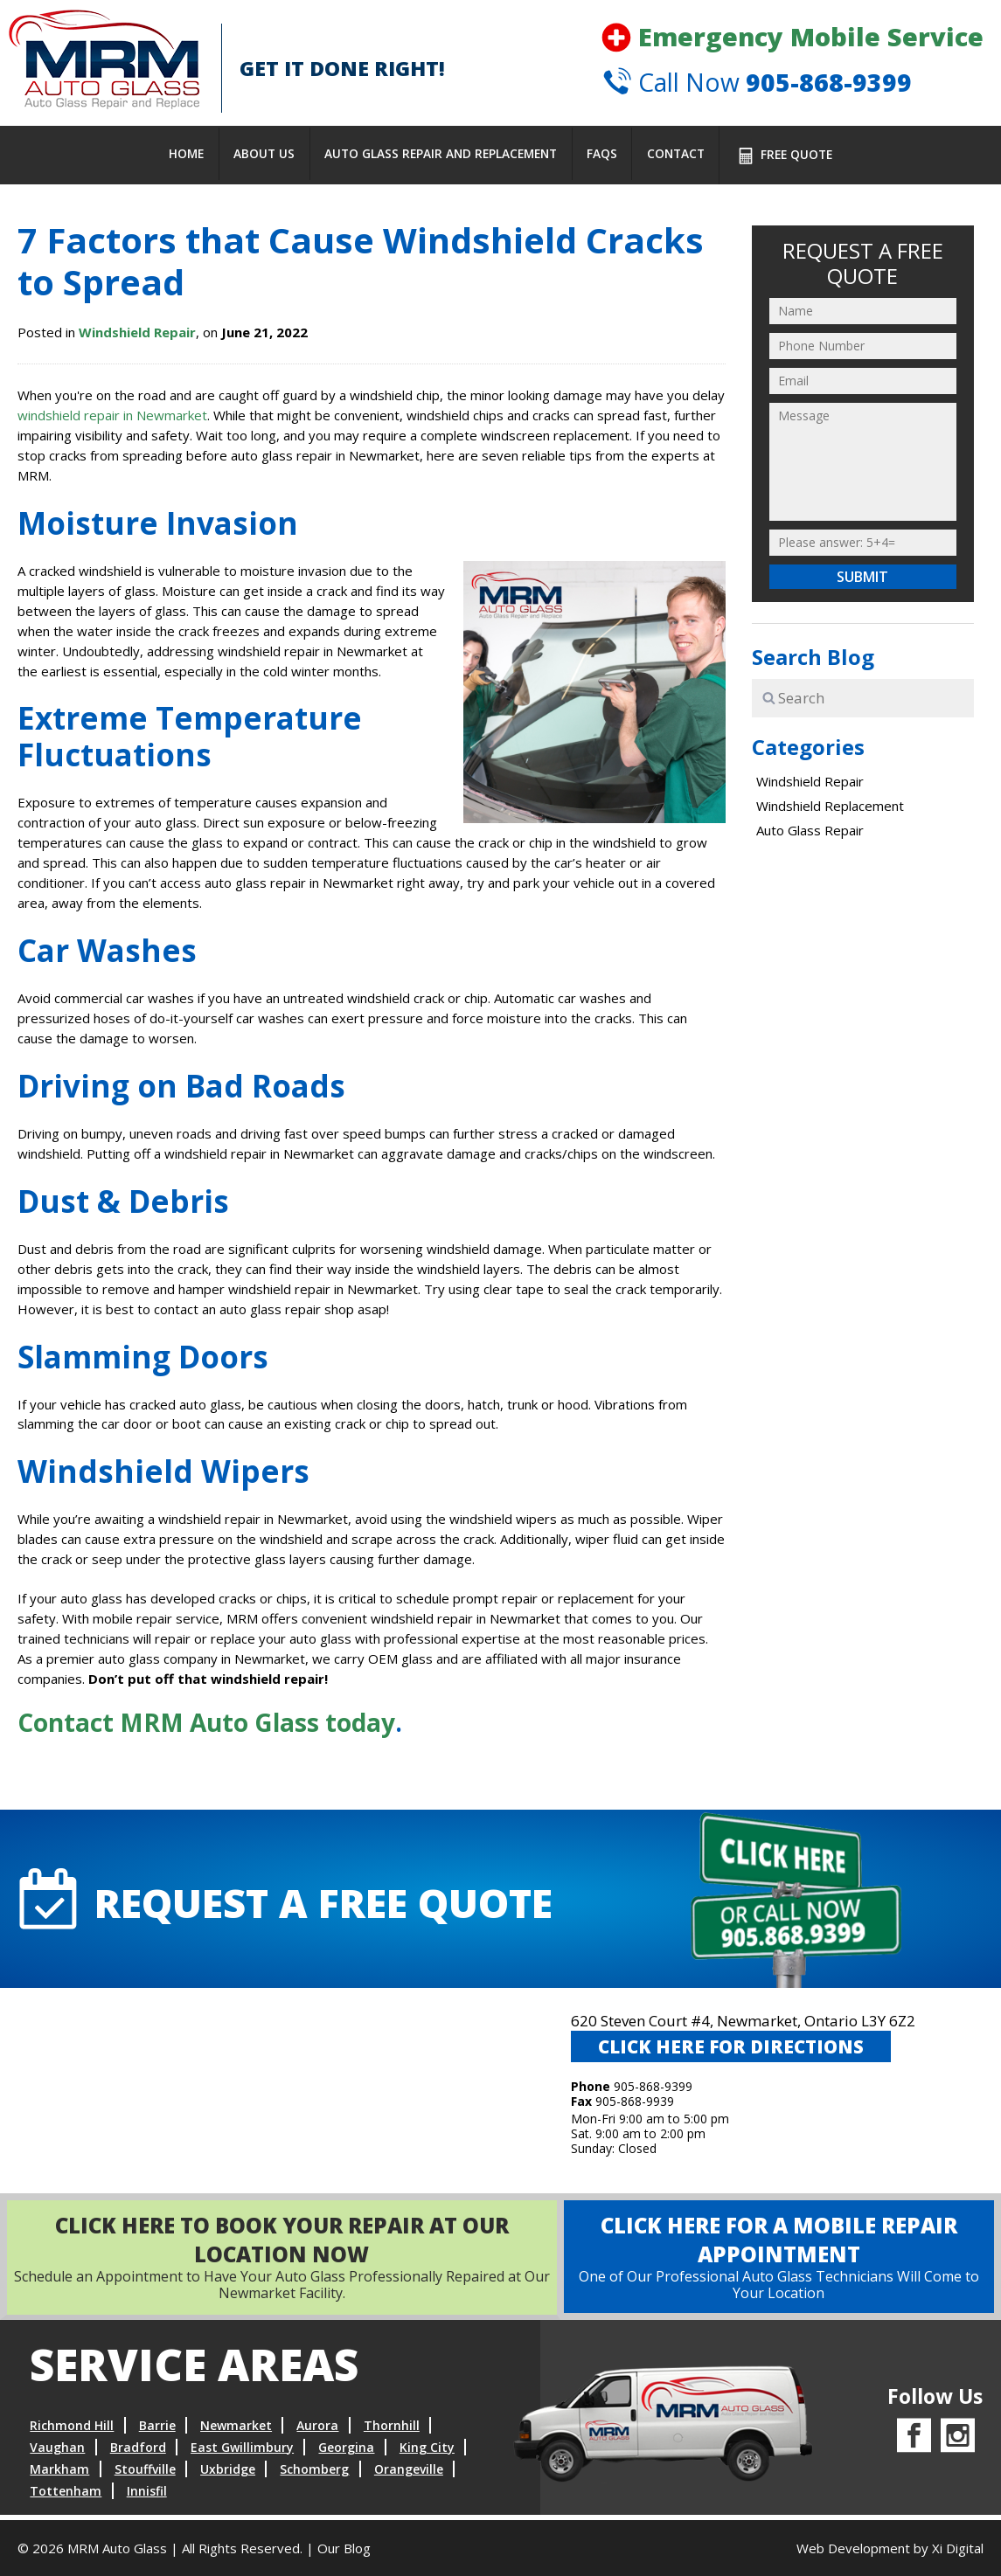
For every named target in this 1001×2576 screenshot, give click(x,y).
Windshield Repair (137, 332)
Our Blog (344, 2548)
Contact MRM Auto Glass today (206, 1722)
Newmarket (236, 2430)
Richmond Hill (72, 2430)
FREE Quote (783, 155)
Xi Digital (958, 2548)
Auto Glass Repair (810, 830)
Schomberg (314, 2474)
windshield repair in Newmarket (112, 415)
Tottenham (65, 2496)
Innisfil (147, 2496)
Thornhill (392, 2430)
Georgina (346, 2452)
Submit (862, 576)
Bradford (138, 2452)
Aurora (317, 2430)
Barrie (157, 2430)
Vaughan (57, 2452)
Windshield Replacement (830, 805)
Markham (59, 2474)
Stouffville (145, 2474)
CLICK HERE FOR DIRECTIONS (734, 2051)
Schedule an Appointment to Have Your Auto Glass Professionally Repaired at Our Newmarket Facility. (271, 2262)
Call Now (754, 86)
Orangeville (408, 2474)
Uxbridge (227, 2474)
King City (427, 2452)
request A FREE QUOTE (295, 1901)
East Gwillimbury (242, 2452)
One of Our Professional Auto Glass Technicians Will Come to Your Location (769, 2262)
